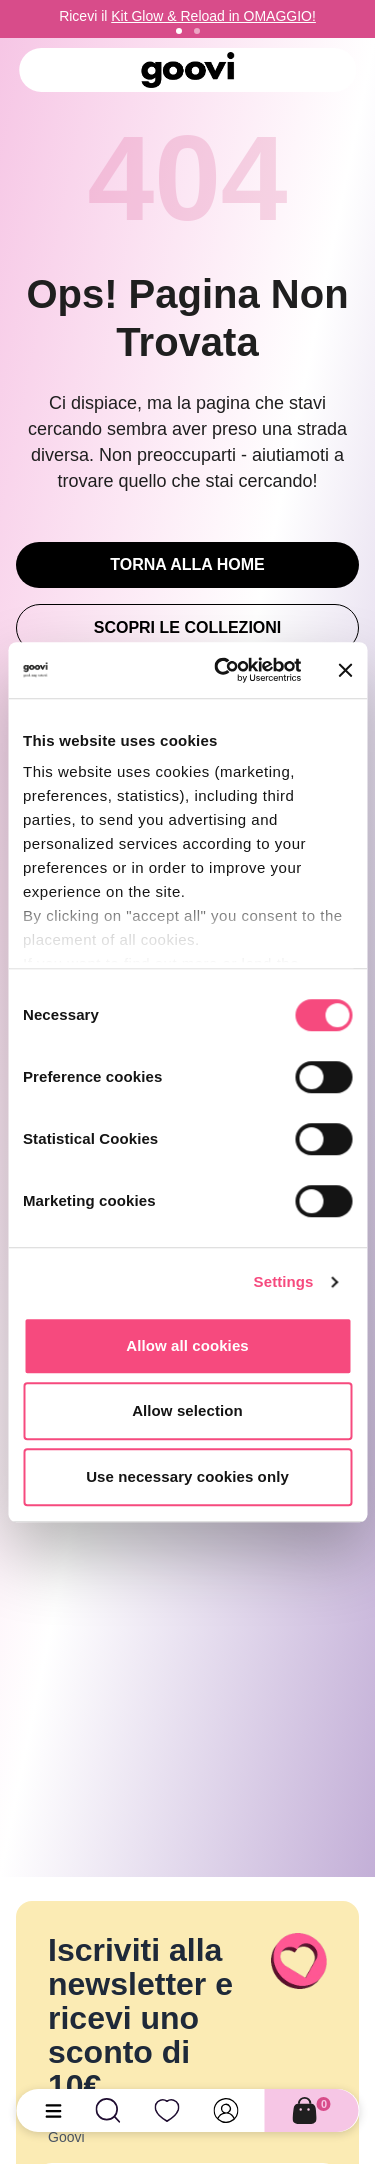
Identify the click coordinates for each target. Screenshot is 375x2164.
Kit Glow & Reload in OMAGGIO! (213, 16)
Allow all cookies (187, 1345)
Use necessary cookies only (187, 1476)
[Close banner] (345, 670)
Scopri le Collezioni (188, 627)
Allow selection (187, 1410)
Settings (284, 1281)
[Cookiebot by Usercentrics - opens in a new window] (223, 670)
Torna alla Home (187, 564)
